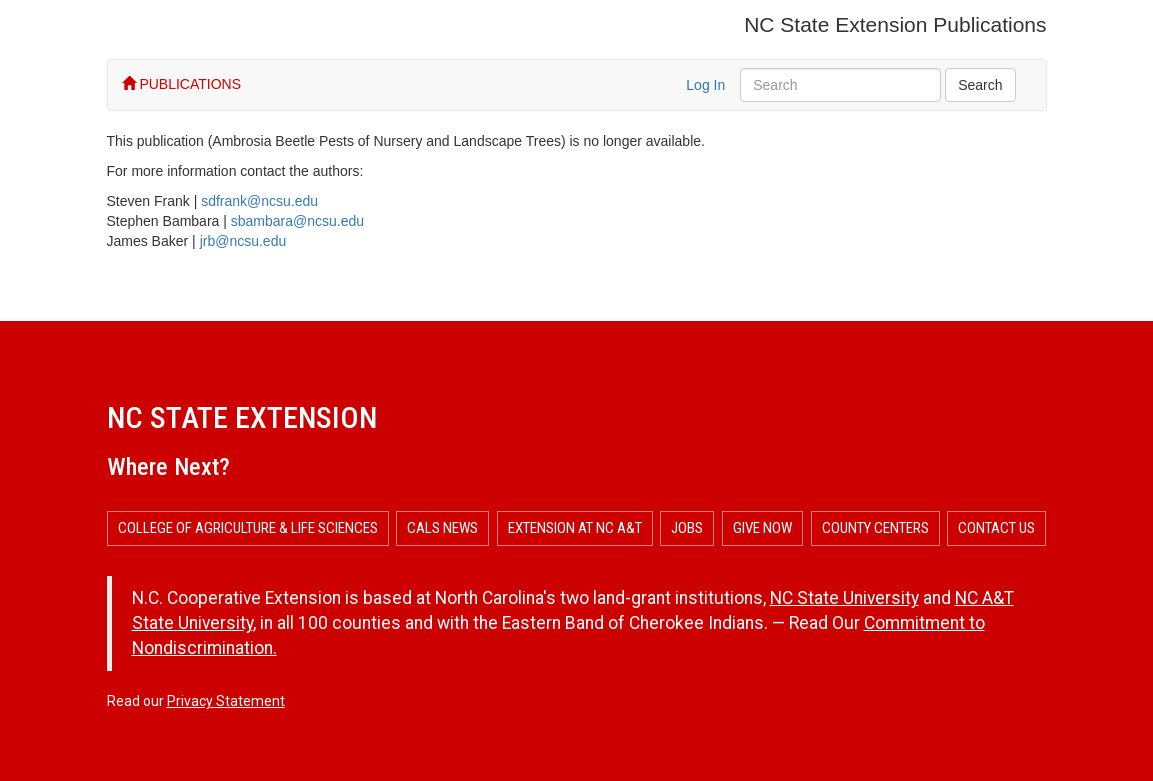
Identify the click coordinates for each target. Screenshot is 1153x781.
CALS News (442, 528)
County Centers (875, 528)
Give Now (762, 528)
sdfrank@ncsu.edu (259, 201)
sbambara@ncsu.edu (297, 221)
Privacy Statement (226, 701)
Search (980, 85)
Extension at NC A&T (575, 528)
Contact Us (996, 528)
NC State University (844, 598)
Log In (705, 85)
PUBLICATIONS (182, 84)
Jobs (687, 528)
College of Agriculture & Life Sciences (248, 528)
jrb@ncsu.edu (243, 241)
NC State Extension (242, 417)
